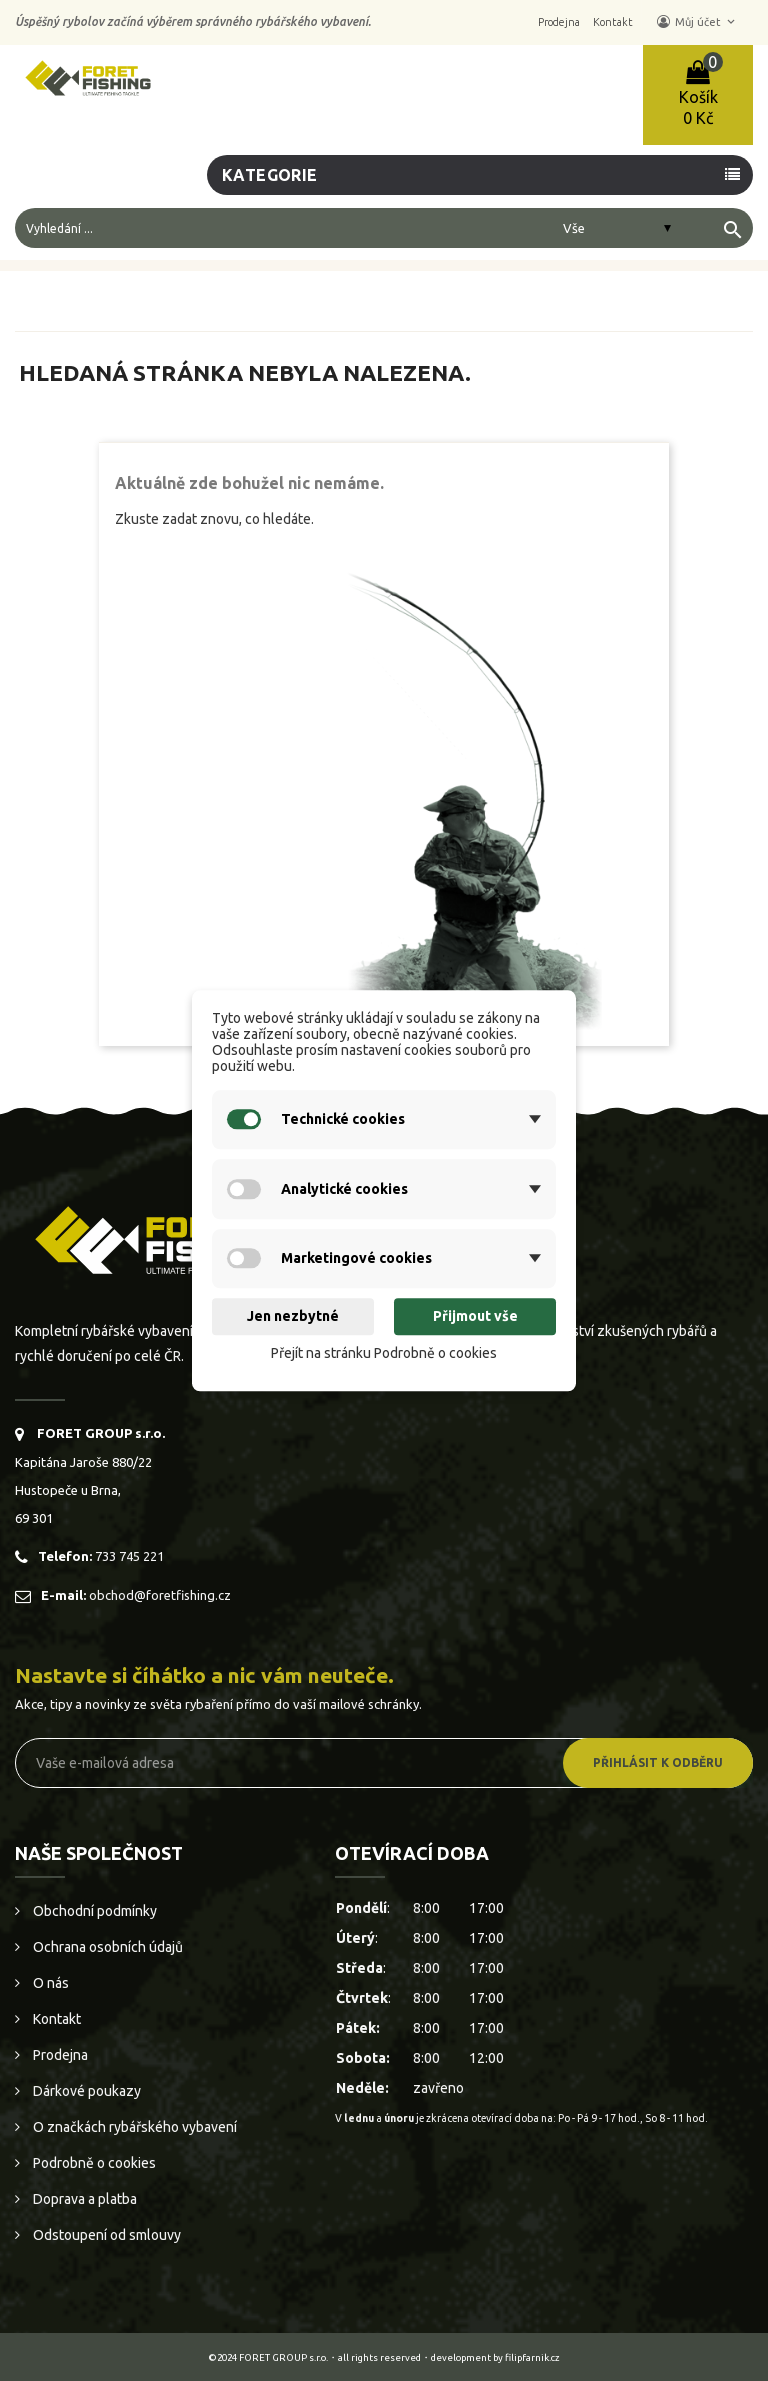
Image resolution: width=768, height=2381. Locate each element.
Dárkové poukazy (85, 2091)
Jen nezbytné (293, 1317)
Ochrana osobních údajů (106, 1947)
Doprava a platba (83, 2199)
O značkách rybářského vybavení (133, 2127)
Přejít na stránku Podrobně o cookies (384, 1353)
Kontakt (55, 2019)
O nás (49, 1983)
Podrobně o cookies (93, 2163)
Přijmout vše (475, 1317)
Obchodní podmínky (93, 1911)
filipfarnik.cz (532, 2357)
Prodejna (59, 2055)
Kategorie (270, 175)
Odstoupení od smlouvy (105, 2235)
